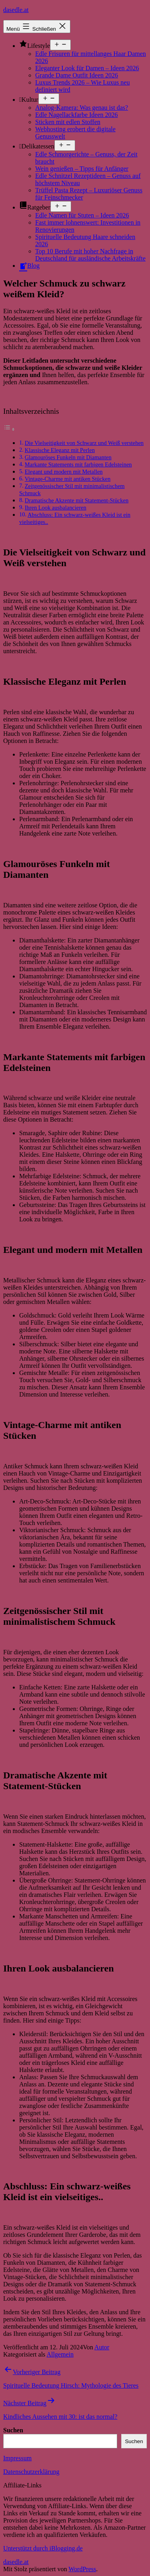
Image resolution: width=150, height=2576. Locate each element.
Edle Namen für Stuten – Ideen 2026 (82, 215)
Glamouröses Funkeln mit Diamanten (68, 457)
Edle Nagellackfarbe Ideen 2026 (76, 114)
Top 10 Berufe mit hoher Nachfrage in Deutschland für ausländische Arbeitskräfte (90, 255)
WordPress (82, 2569)
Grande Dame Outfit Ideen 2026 (76, 75)
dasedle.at (16, 9)
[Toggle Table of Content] (9, 429)
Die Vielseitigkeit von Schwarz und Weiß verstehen (84, 443)
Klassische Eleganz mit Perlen (60, 450)
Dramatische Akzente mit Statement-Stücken (76, 500)
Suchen (13, 2430)
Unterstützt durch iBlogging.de (43, 2548)
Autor (101, 2347)
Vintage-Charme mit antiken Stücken (67, 479)
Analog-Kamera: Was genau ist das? (81, 107)
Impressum (17, 2458)
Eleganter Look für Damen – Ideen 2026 (87, 68)
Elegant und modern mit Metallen (64, 471)
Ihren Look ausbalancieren (55, 507)
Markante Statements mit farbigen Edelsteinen (78, 464)
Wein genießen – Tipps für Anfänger (81, 168)
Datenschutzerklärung (31, 2471)
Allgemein (60, 2354)
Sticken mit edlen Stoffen (67, 122)
